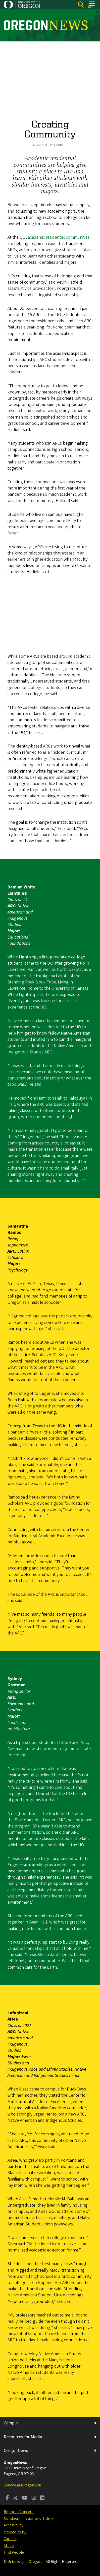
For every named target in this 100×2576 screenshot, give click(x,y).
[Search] (81, 4)
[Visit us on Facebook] (7, 2498)
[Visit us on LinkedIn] (42, 2498)
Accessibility (13, 2525)
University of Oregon (24, 2561)
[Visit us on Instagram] (34, 2498)
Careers (10, 2539)
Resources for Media (23, 2437)
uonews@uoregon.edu (22, 2485)
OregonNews (16, 2450)
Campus (11, 2423)
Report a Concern (19, 2511)
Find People (14, 2552)
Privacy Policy (15, 2532)
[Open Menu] (92, 4)
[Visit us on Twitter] (15, 2498)
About (9, 2545)
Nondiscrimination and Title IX (28, 2518)
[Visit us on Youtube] (25, 2498)
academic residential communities (59, 237)
